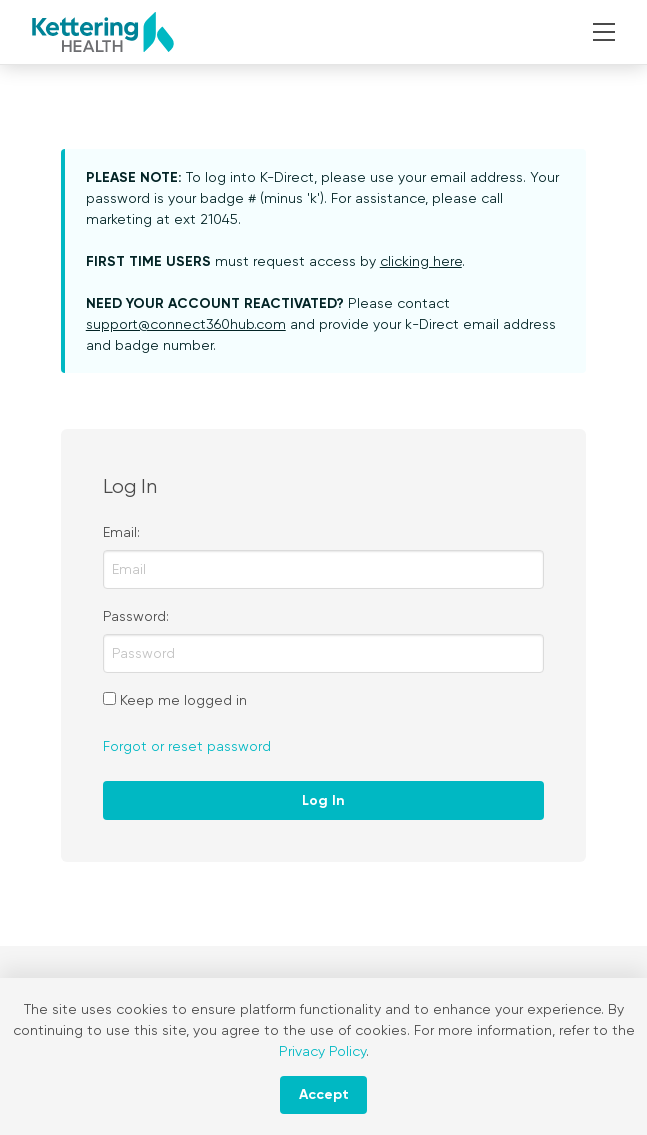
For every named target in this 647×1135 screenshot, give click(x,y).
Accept (324, 1094)
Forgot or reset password (187, 746)
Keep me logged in (183, 700)
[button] (604, 32)
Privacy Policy (322, 1051)
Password (134, 616)
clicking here (421, 261)
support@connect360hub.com (186, 324)
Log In (323, 800)
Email (120, 532)
